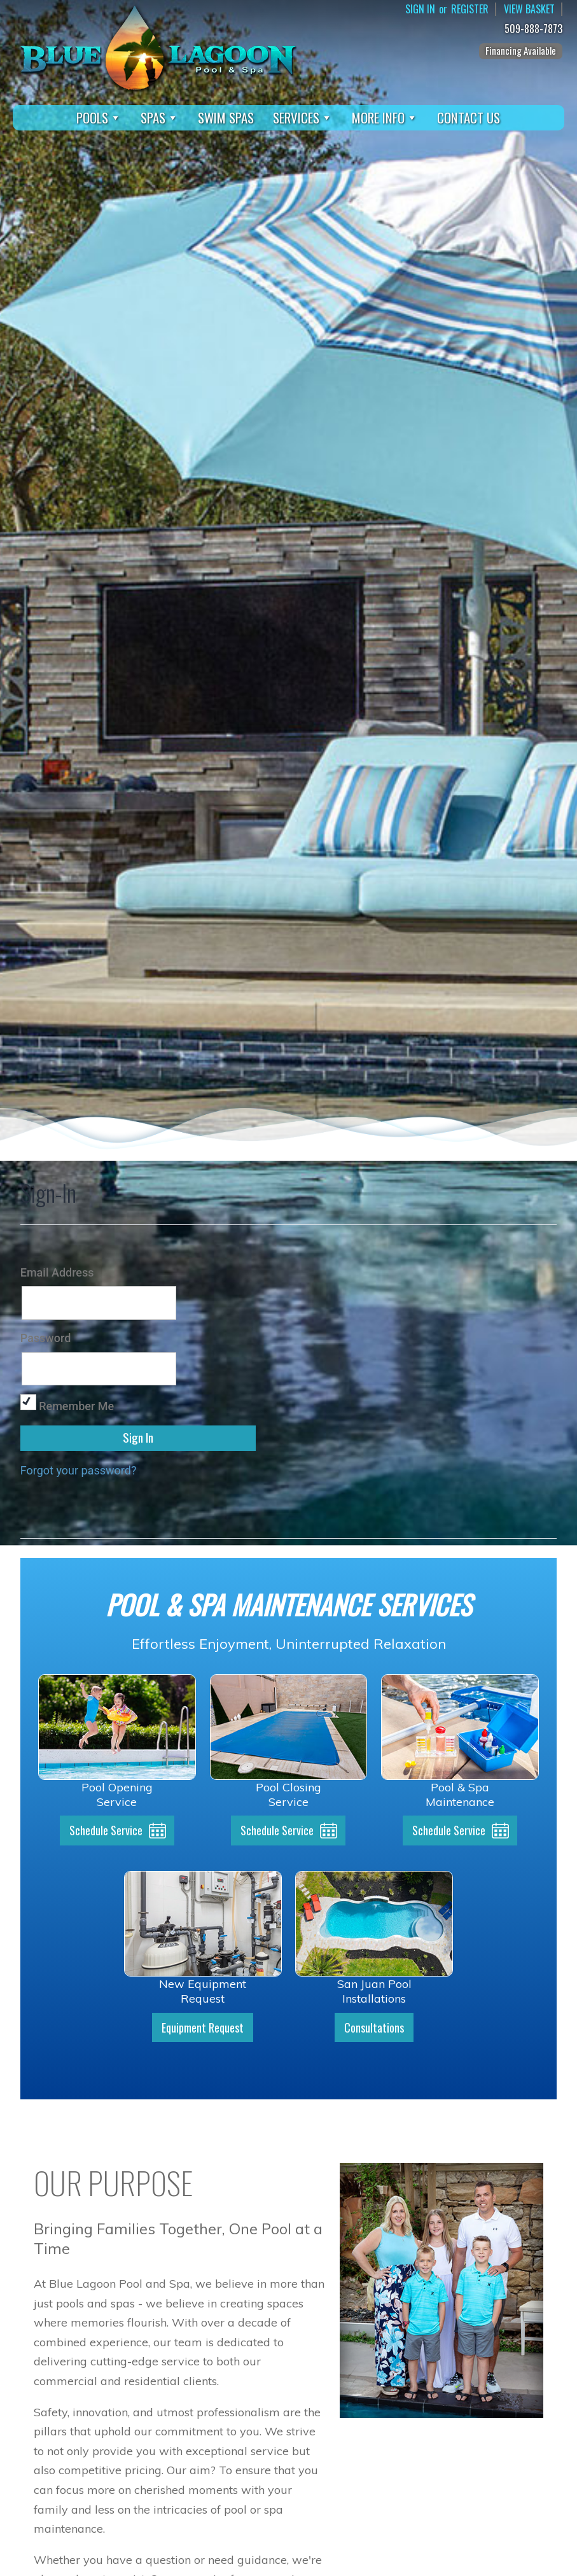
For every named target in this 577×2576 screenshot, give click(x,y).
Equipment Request (203, 2027)
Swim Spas (226, 117)
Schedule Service (106, 1830)
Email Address (57, 1272)
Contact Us (468, 117)
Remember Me (67, 1403)
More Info (385, 117)
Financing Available (520, 50)
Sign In (420, 9)
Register (470, 9)
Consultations (374, 2027)
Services (303, 117)
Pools (99, 117)
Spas (160, 117)
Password (45, 1338)
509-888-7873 (533, 29)
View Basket (529, 9)
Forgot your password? (78, 1470)
